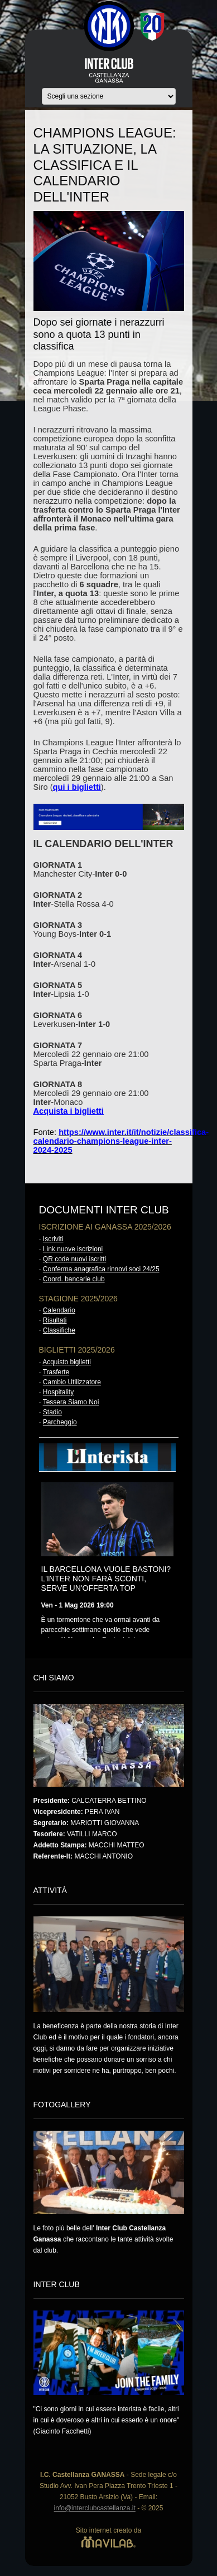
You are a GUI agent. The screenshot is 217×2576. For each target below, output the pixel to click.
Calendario (59, 1310)
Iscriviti (53, 1239)
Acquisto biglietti (66, 1362)
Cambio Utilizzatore (72, 1382)
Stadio (52, 1412)
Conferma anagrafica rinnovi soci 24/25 (101, 1269)
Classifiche (59, 1330)
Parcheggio (60, 1422)
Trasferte (56, 1372)
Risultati (55, 1320)
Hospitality (58, 1392)
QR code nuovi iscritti (74, 1259)
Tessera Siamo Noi (71, 1402)
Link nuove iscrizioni (73, 1249)
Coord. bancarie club (74, 1279)
